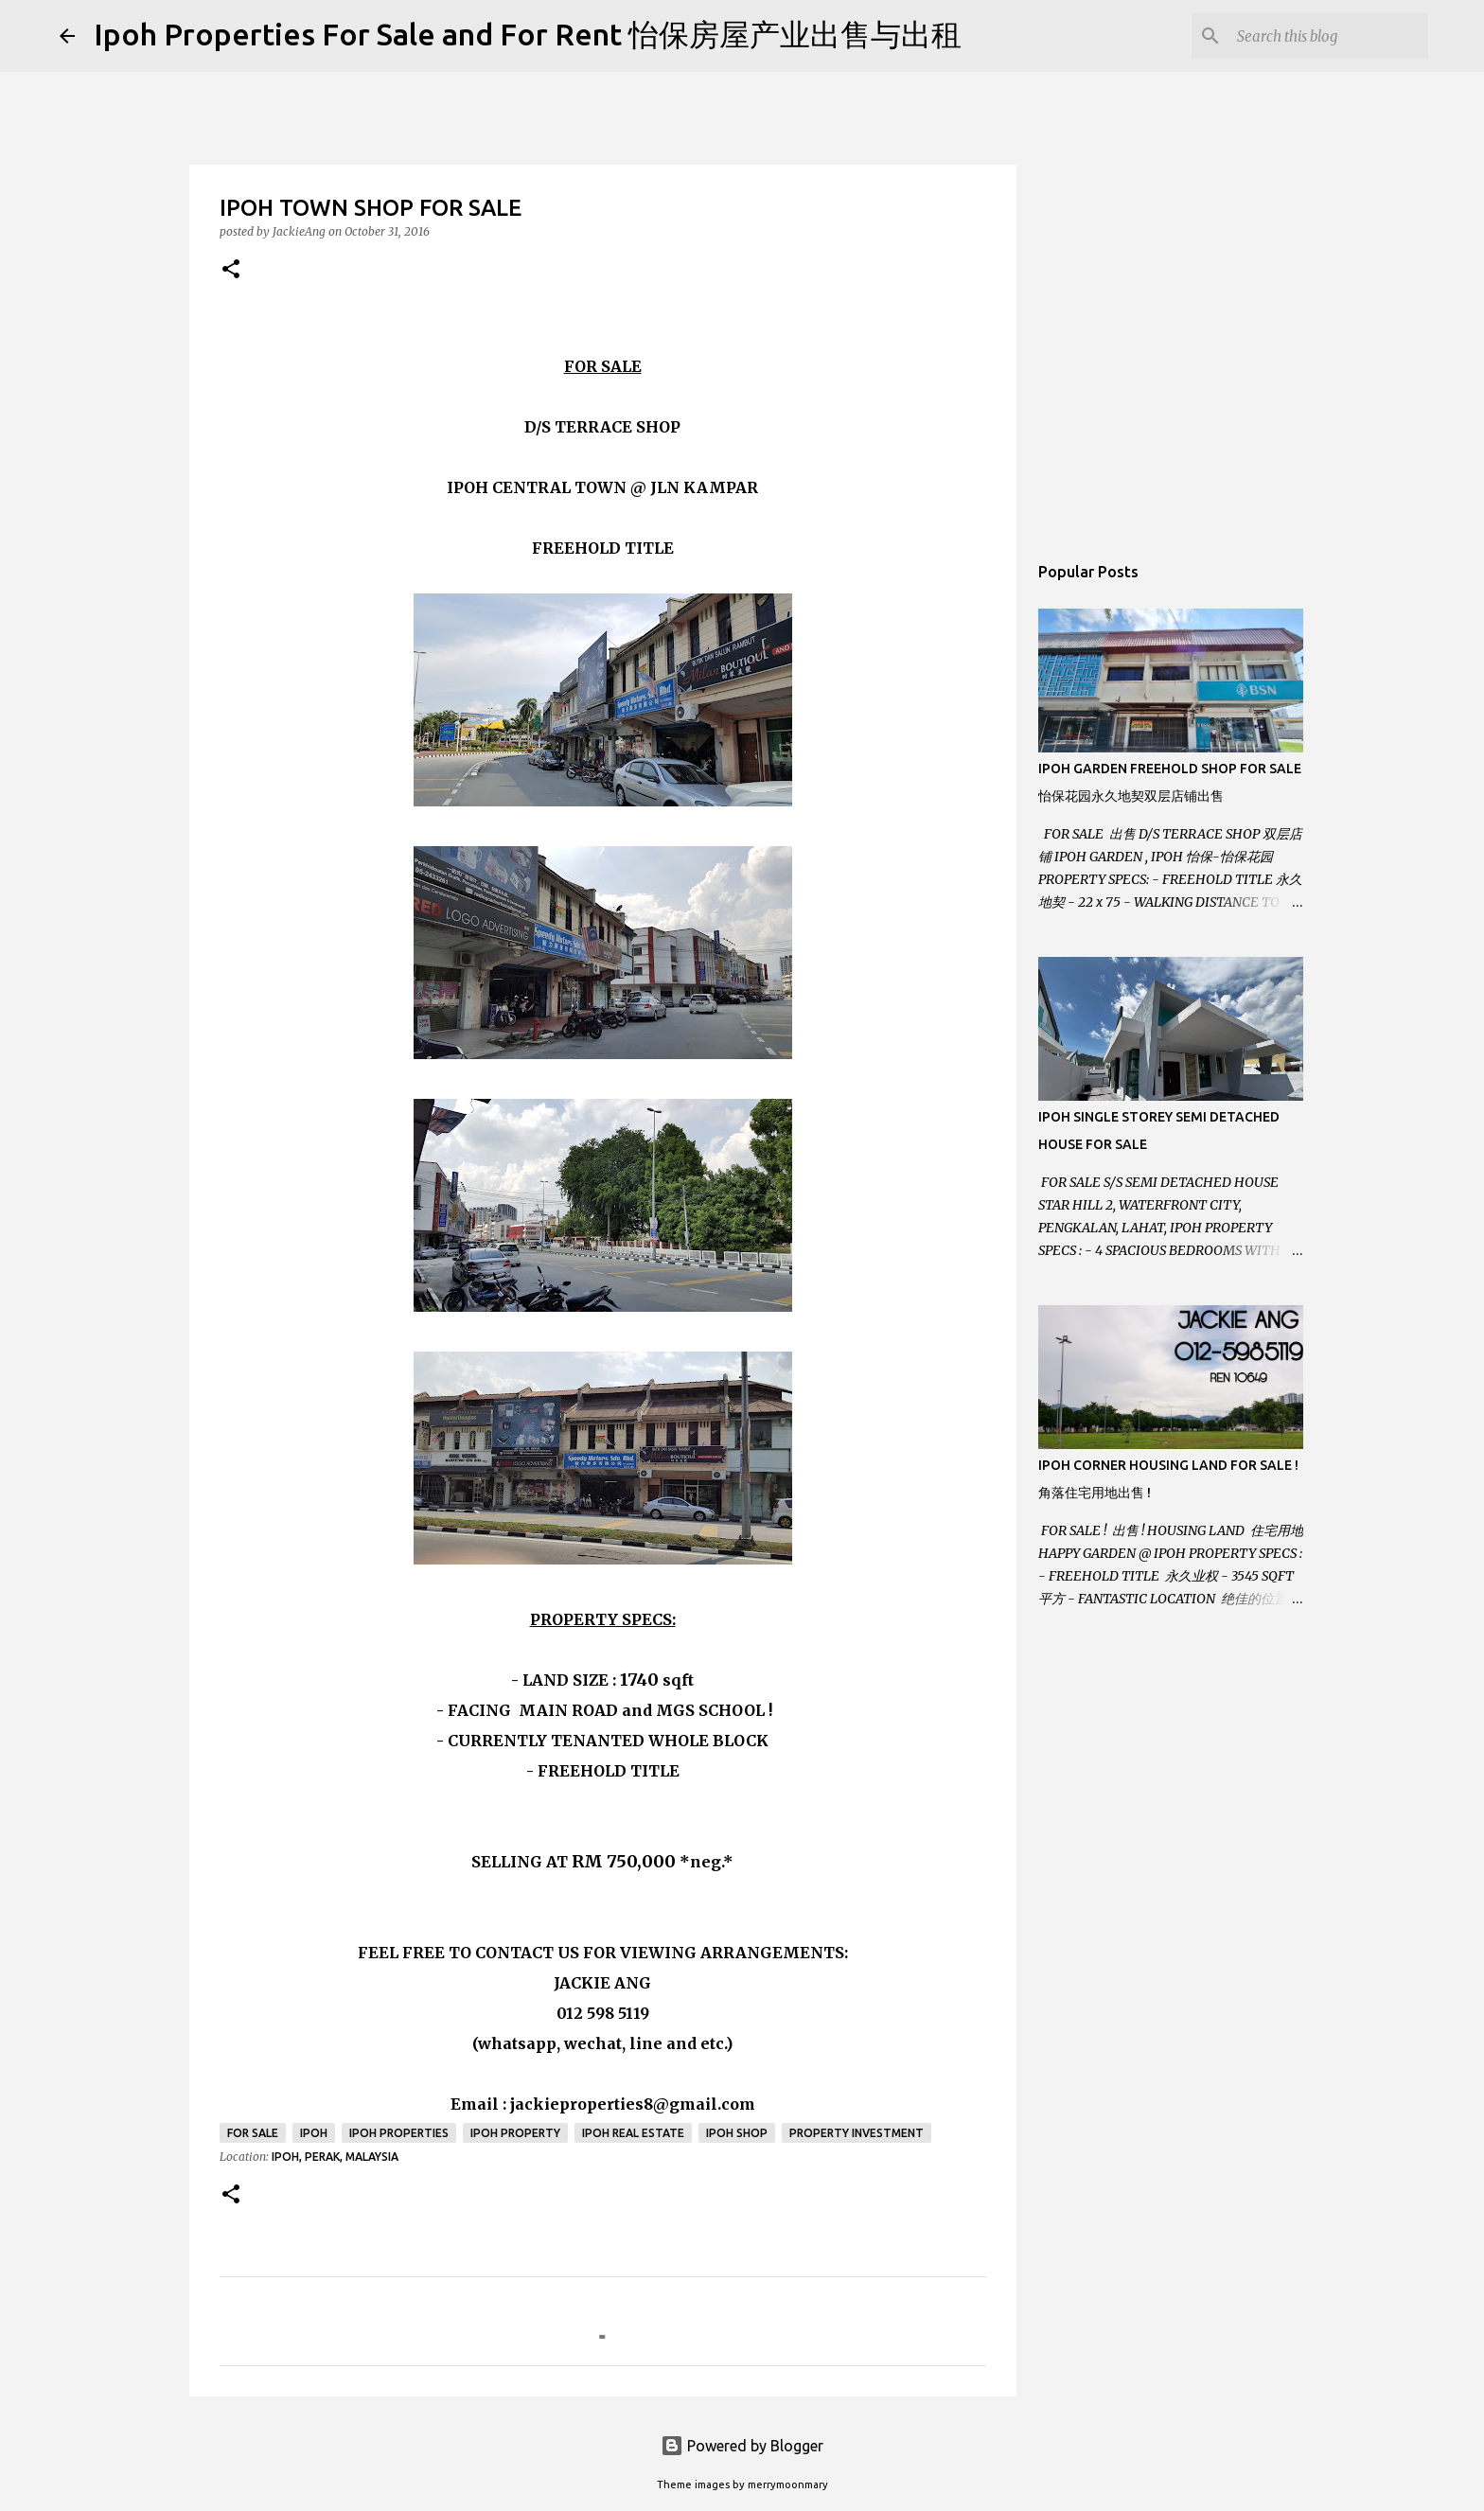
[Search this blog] (1328, 36)
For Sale (252, 2133)
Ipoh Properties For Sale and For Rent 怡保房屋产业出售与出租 (528, 34)
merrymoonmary (788, 2484)
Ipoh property (515, 2133)
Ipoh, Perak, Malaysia (335, 2156)
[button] (231, 270)
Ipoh (313, 2133)
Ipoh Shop (737, 2133)
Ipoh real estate (633, 2133)
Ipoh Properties (399, 2133)
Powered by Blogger (742, 2445)
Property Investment (856, 2133)
